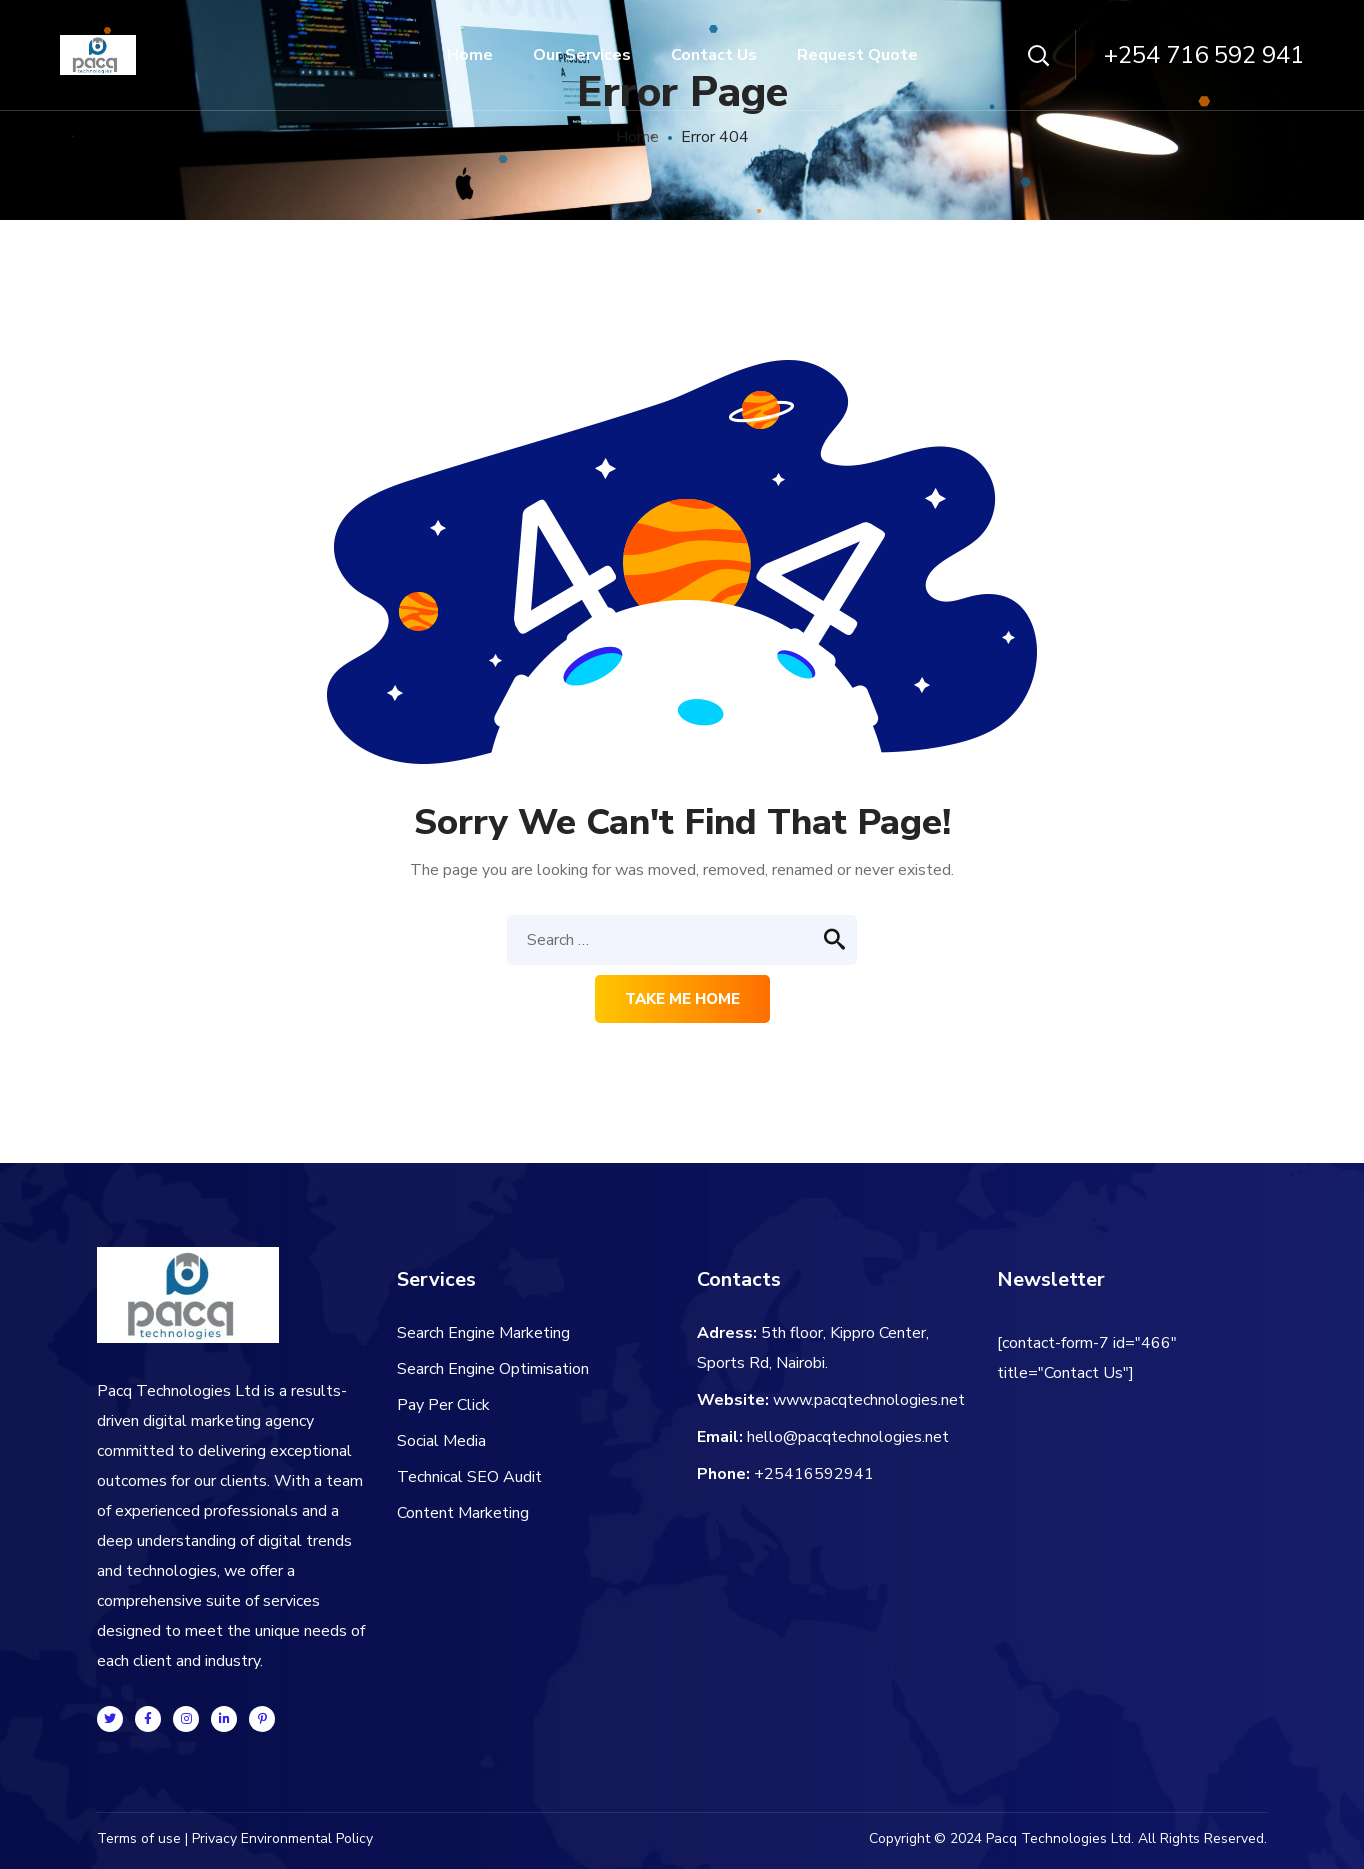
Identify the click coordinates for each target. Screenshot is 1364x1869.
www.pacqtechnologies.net (869, 1400)
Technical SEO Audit (469, 1477)
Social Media (441, 1441)
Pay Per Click (443, 1405)
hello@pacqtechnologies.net (848, 1437)
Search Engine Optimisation (493, 1369)
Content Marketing (463, 1513)
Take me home (682, 999)
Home (637, 137)
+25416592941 (814, 1474)
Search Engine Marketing (483, 1333)
